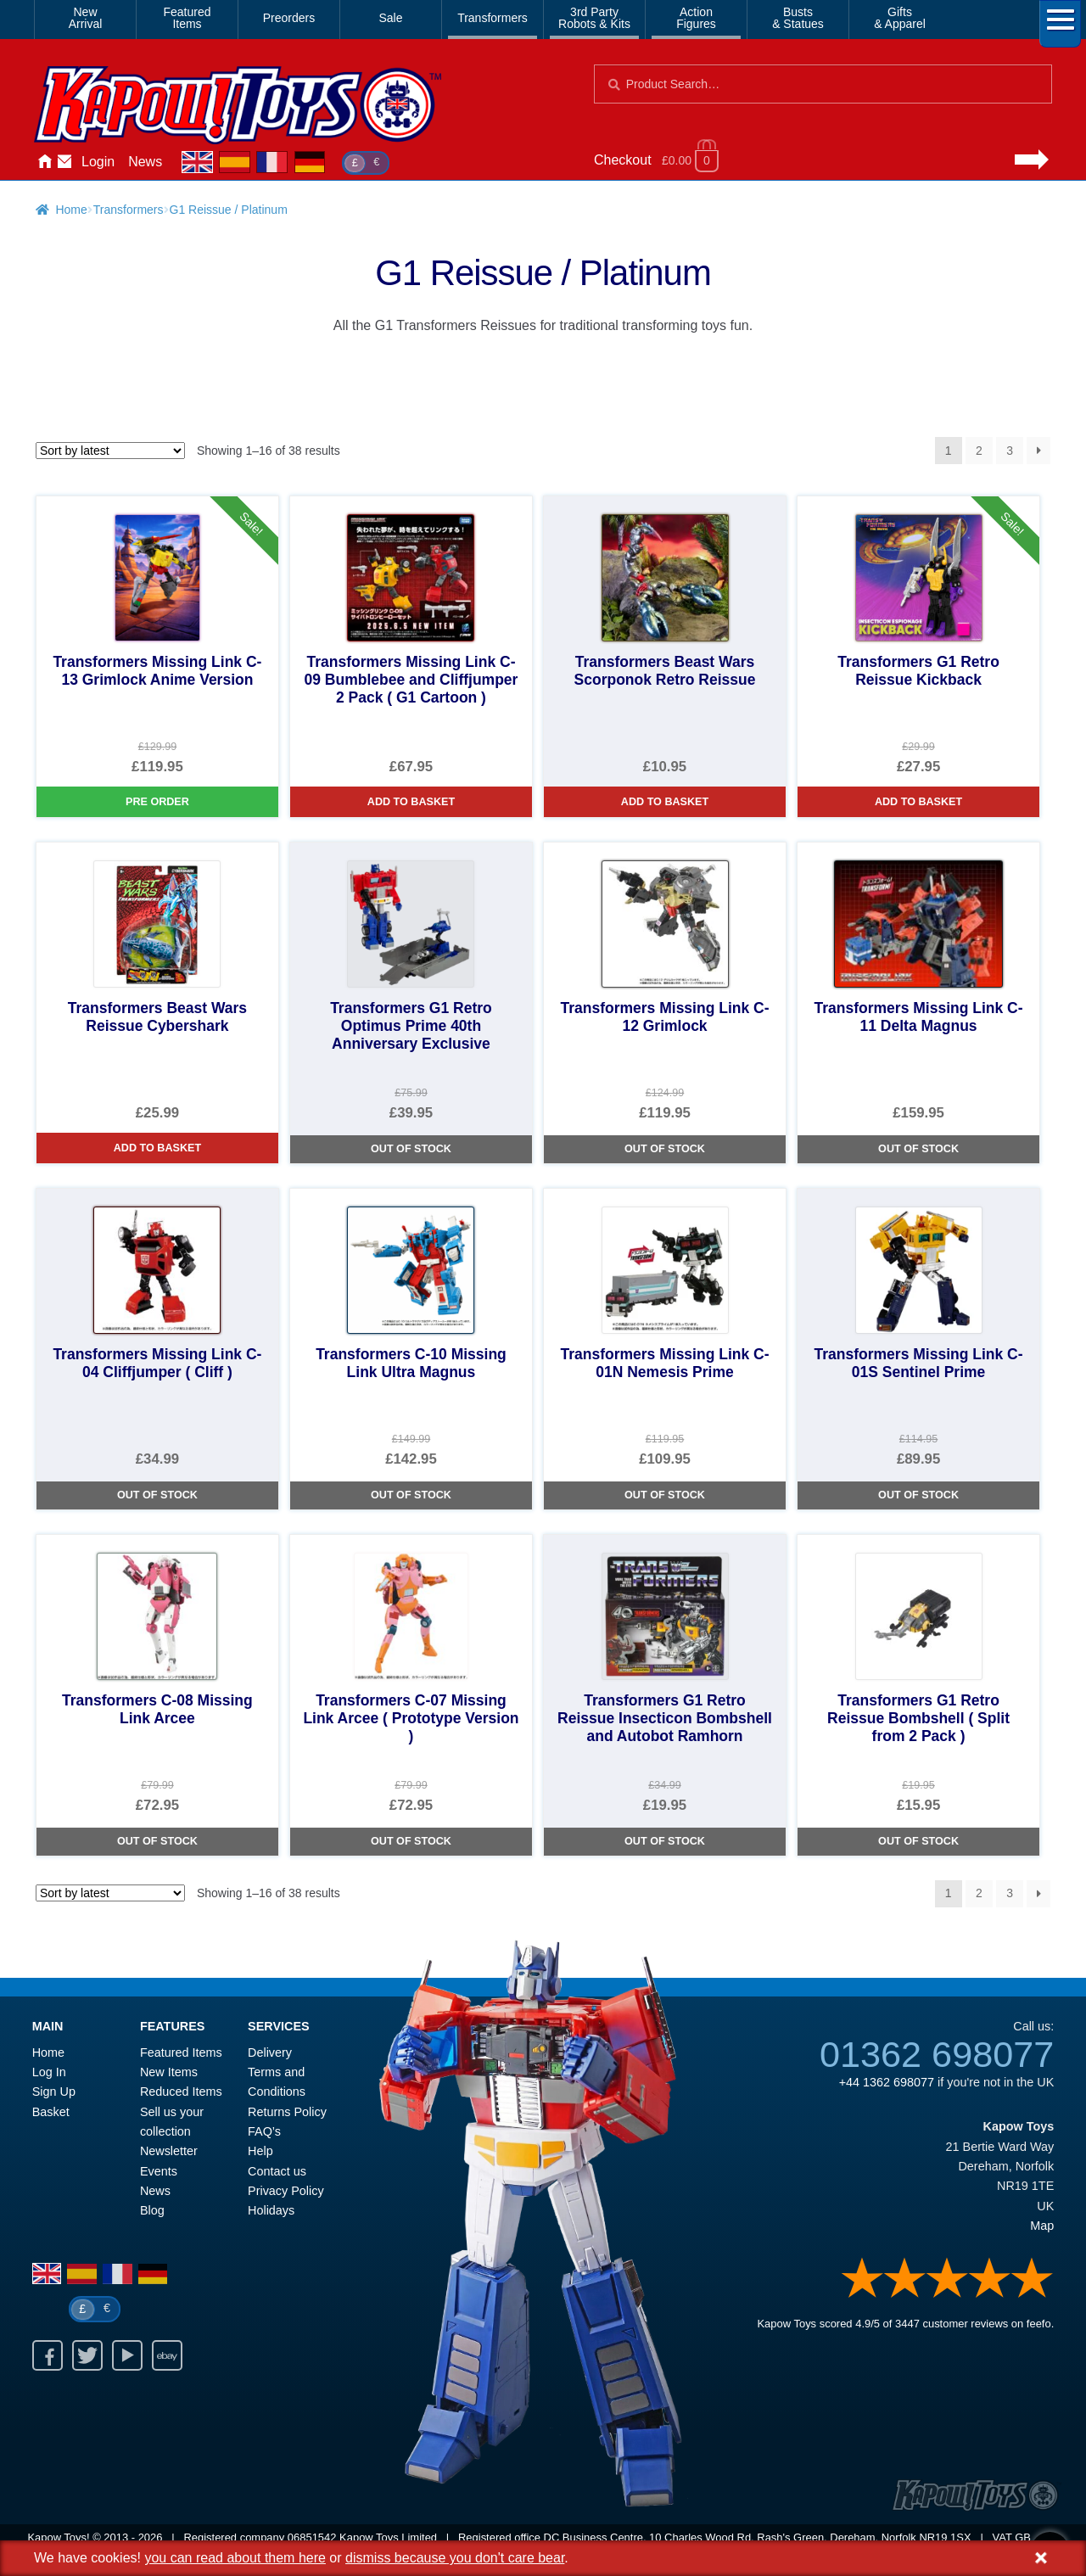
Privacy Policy (286, 2191)
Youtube (127, 2355)
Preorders (289, 18)
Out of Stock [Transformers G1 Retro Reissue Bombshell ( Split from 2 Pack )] (918, 1841)
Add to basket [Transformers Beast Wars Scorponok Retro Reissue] (664, 802)
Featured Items (181, 2052)
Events (158, 2171)
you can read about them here (234, 2558)
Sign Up (54, 2091)
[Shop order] (110, 450)
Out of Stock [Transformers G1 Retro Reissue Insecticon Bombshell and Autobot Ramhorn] (664, 1841)
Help (260, 2151)
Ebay (167, 2355)
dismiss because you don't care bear (454, 2558)
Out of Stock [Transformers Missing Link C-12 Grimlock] (664, 1149)
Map (1042, 2225)
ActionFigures (696, 18)
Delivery (270, 2052)
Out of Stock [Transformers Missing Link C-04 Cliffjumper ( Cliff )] (157, 1495)
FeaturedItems (186, 18)
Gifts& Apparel (900, 18)
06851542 (312, 2537)
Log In (49, 2072)
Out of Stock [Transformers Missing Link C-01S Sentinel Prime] (918, 1495)
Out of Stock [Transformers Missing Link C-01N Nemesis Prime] (664, 1495)
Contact (64, 162)
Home (44, 162)
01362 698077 (937, 2054)
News (145, 161)
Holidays (271, 2210)
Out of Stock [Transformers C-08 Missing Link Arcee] (157, 1841)
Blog (152, 2210)
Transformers (492, 18)
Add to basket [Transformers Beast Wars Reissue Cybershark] (157, 1148)
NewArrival (86, 18)
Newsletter (169, 2151)
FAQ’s (264, 2131)
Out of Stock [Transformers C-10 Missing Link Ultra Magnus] (411, 1495)
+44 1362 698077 (886, 2082)
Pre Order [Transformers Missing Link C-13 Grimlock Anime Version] (157, 802)
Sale (390, 18)
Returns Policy (287, 2112)
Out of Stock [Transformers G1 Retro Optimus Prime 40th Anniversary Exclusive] (411, 1149)
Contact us (277, 2171)
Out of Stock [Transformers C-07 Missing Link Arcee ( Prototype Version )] (411, 1841)
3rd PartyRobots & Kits (594, 18)
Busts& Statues (798, 18)
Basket (51, 2112)
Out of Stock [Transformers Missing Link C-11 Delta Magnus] (918, 1149)
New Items (169, 2072)
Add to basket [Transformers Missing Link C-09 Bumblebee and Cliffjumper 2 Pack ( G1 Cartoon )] (411, 802)
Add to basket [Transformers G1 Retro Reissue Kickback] (918, 802)
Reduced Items (181, 2091)
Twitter (87, 2355)
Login (98, 161)
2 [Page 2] (979, 450)
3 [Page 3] (1009, 450)
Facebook (47, 2355)
